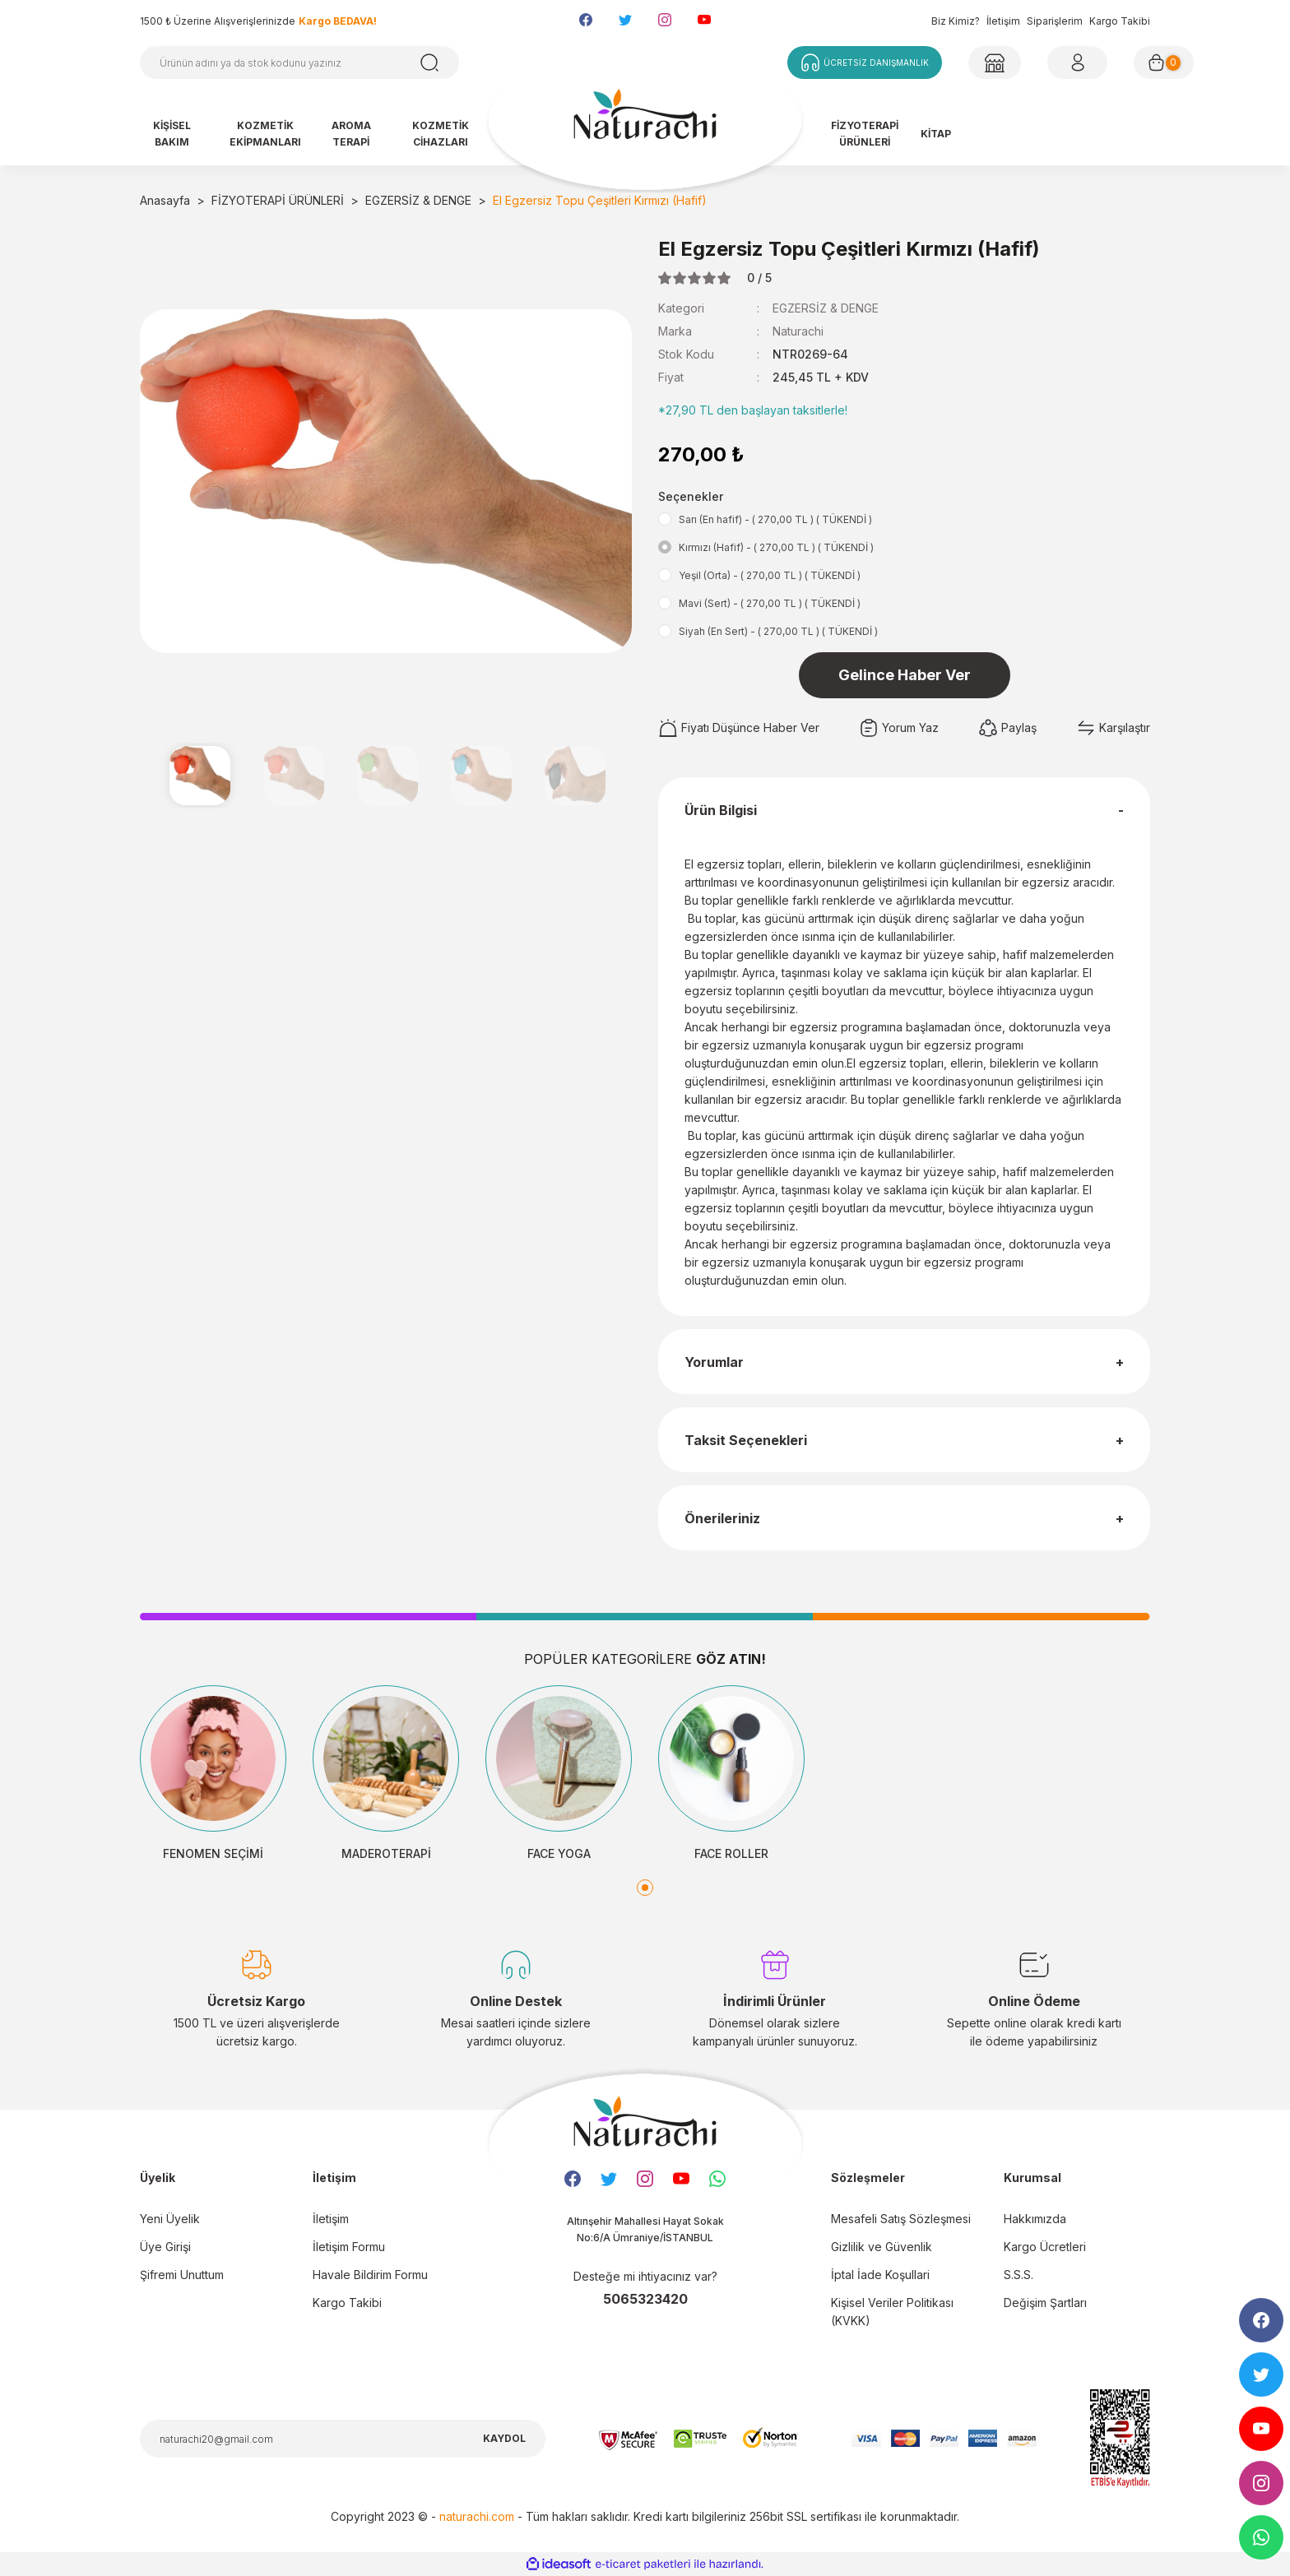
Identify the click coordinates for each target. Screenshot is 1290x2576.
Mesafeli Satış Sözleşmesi (901, 2219)
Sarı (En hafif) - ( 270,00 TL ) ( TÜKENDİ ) (775, 519)
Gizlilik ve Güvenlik (881, 2247)
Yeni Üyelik (170, 2219)
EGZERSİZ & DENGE (826, 308)
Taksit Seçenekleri (745, 1440)
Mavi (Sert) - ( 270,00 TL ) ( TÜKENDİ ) (770, 603)
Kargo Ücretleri (1045, 2247)
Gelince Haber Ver (904, 674)
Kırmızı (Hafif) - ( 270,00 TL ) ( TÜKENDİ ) (776, 547)
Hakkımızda (1035, 2219)
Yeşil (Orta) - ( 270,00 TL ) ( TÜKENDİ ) (770, 575)
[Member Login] (994, 62)
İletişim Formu (349, 2247)
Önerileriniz (722, 1518)
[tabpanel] (213, 1774)
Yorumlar (714, 1362)
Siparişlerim (1055, 21)
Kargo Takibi (1119, 21)
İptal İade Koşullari (880, 2275)
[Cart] (1164, 62)
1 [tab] (645, 1887)
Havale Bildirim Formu (370, 2275)
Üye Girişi (165, 2247)
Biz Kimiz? (955, 21)
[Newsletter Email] (342, 2439)
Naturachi (798, 331)
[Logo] (645, 121)
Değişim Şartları (1045, 2303)
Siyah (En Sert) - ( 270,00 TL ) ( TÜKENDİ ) (778, 631)
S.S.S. (1018, 2275)
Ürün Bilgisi (720, 810)
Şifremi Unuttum (182, 2275)
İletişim (1003, 21)
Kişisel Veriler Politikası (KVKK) (892, 2312)
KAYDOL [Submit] (504, 2438)
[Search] (299, 62)
